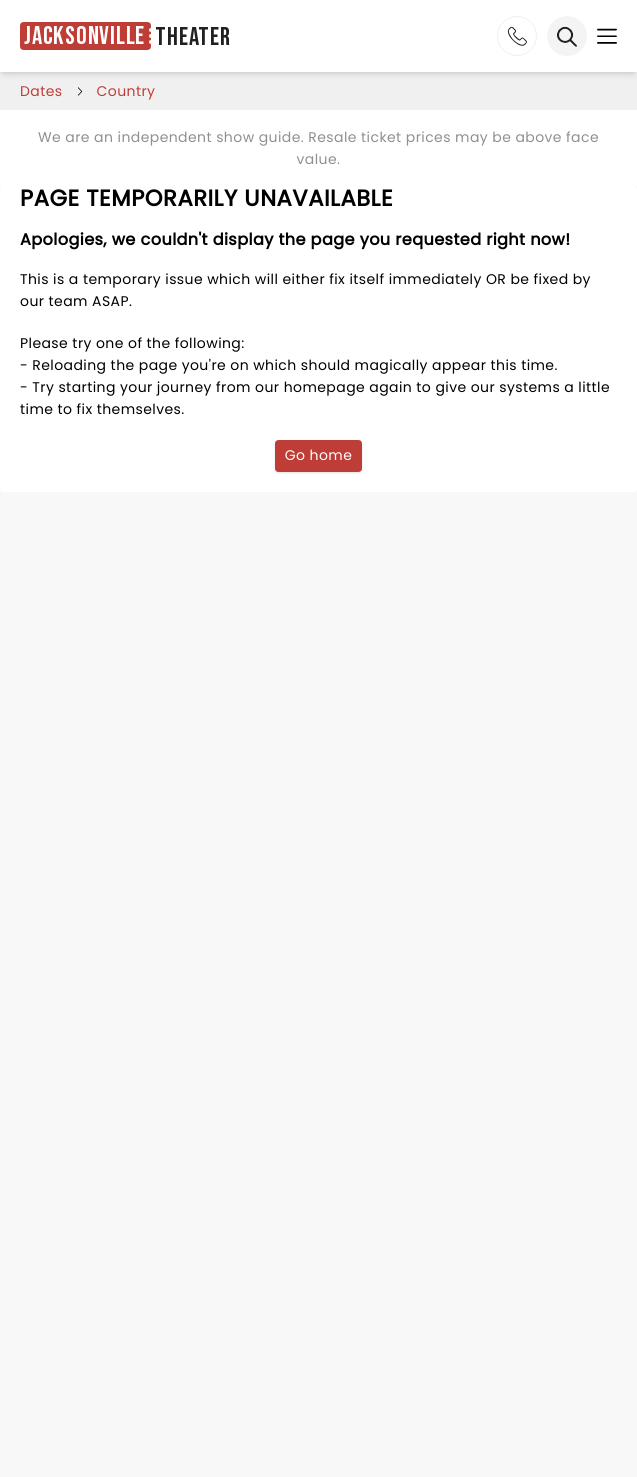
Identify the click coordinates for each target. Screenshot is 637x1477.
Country (126, 91)
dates (41, 91)
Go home (319, 455)
